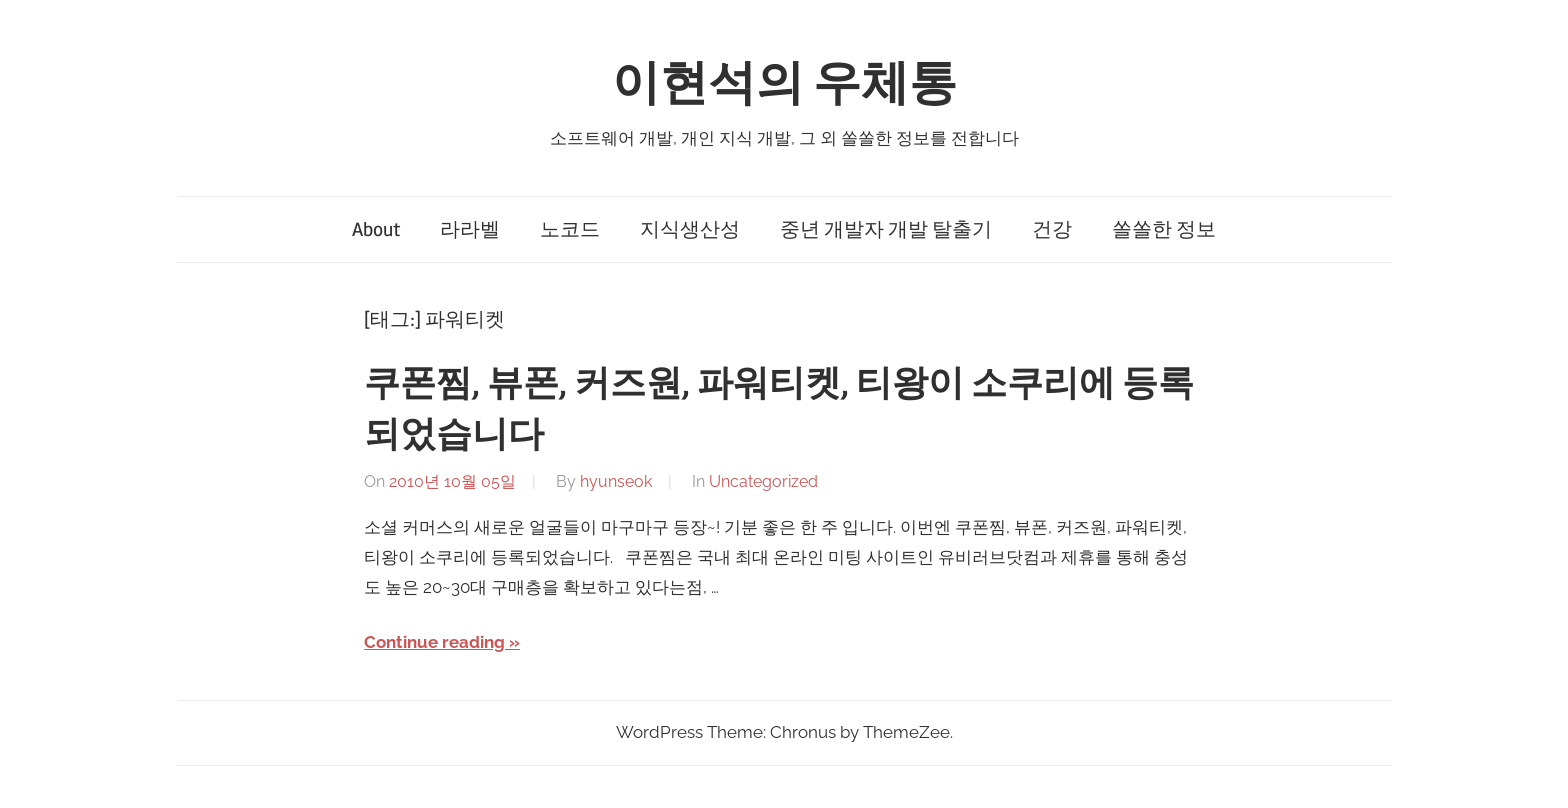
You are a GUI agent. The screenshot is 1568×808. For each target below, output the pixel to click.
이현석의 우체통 (784, 83)
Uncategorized (763, 481)
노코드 (570, 229)
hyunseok (616, 481)
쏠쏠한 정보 (1164, 229)
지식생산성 (690, 229)
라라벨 (470, 229)
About (376, 229)
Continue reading (434, 642)
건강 (1052, 229)
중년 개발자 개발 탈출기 (886, 229)
